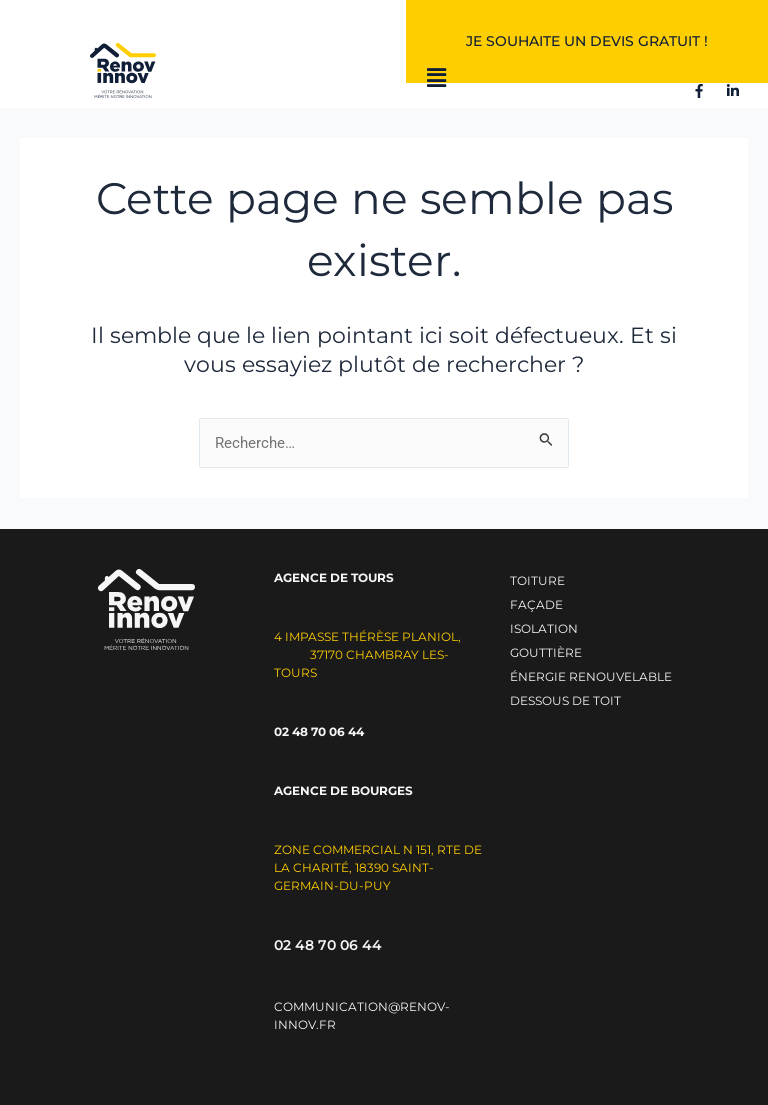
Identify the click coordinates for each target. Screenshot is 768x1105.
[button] (437, 79)
